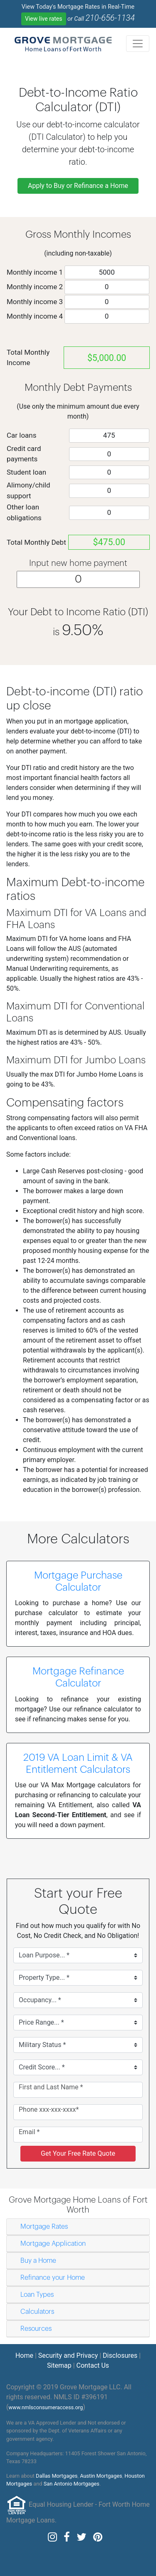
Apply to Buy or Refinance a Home (78, 186)
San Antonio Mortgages (71, 2484)
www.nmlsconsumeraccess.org (45, 2407)
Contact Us (93, 2365)
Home (24, 2355)
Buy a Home (38, 2260)
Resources (36, 2328)
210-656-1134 (110, 18)
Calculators (37, 2311)
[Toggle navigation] (137, 43)
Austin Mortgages (101, 2476)
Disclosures (120, 2355)
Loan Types (37, 2294)
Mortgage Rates (44, 2226)
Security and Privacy (68, 2355)
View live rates (43, 18)
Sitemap (59, 2365)
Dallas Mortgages (56, 2476)
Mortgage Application (53, 2243)
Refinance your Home (52, 2277)
